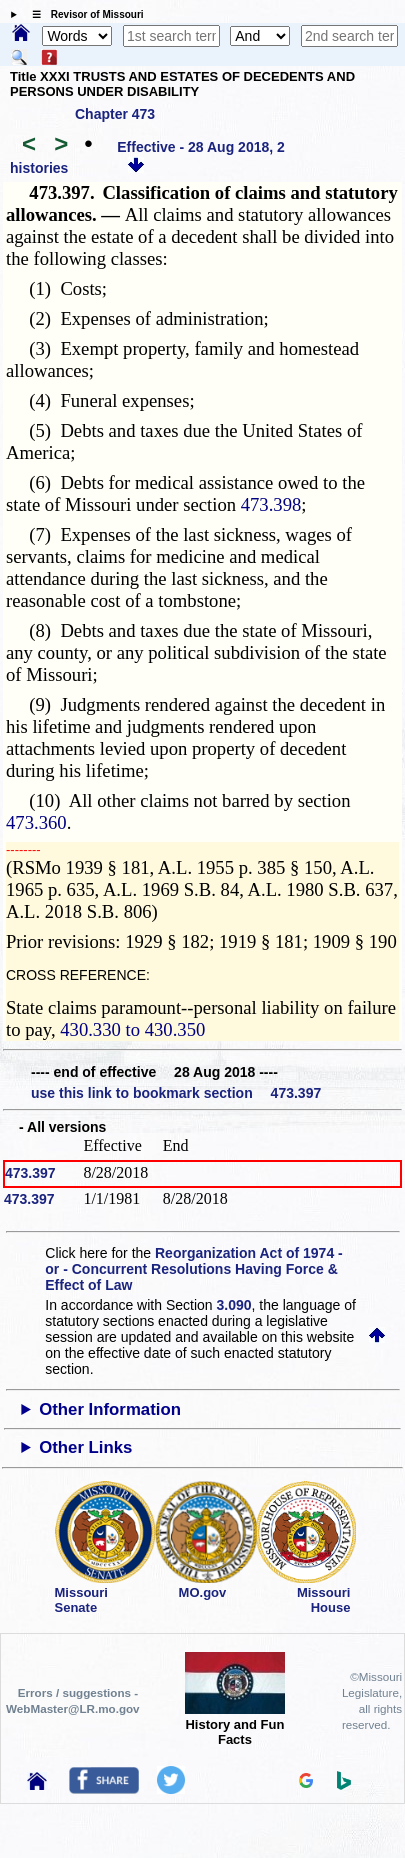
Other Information (110, 1409)
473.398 (271, 504)
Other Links (85, 1447)
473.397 (30, 1173)
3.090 (234, 1305)
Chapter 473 (115, 114)
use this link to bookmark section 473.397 (176, 1093)
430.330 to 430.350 (132, 1029)
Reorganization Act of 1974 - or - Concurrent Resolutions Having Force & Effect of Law (193, 1269)
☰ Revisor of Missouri (83, 14)
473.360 (36, 822)
